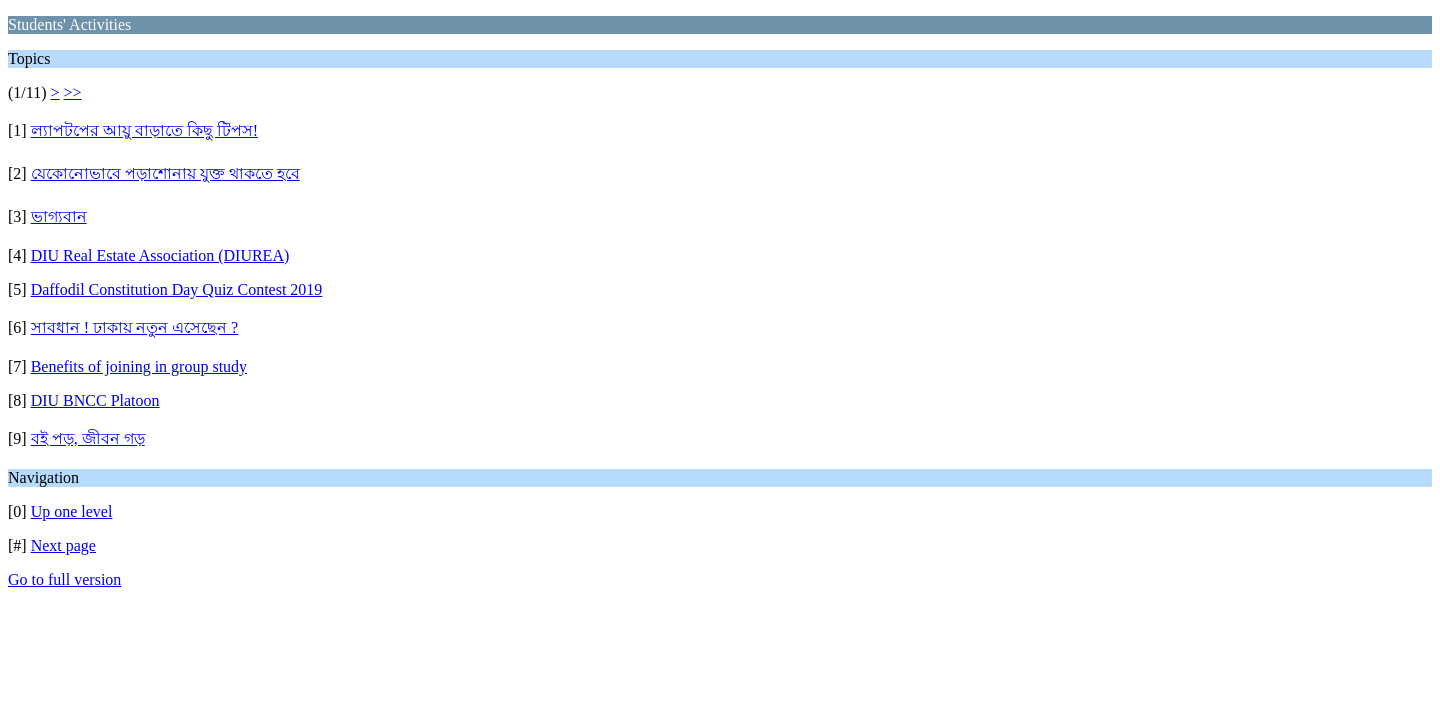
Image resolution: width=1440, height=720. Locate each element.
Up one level (72, 511)
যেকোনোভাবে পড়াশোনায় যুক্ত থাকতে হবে (165, 173)
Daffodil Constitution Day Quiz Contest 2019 (177, 289)
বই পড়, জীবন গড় (88, 438)
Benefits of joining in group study (139, 366)
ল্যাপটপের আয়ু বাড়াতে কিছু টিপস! (144, 130)
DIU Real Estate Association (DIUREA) (160, 255)
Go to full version (64, 579)
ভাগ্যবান (59, 216)
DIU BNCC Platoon (95, 400)
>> (73, 92)
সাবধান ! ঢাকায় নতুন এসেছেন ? (134, 327)
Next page (63, 545)
